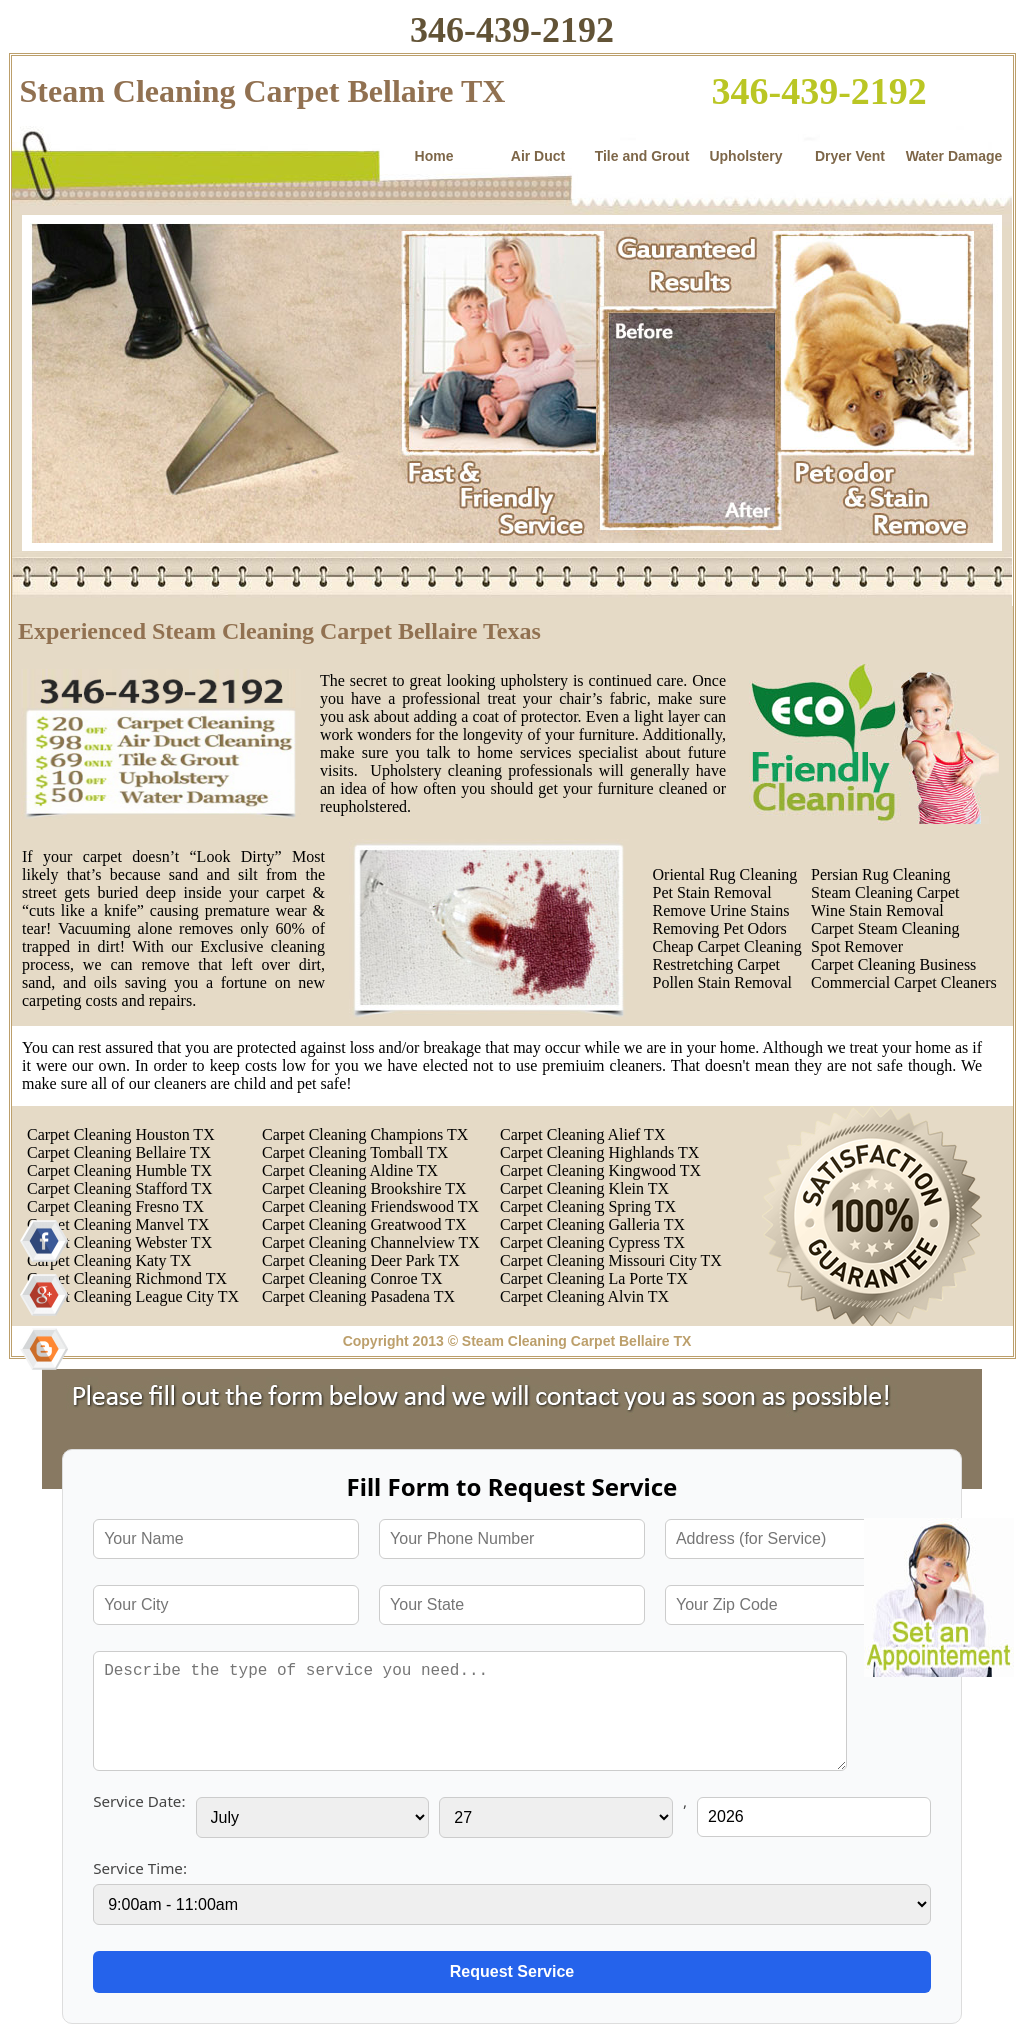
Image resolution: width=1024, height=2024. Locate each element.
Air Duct (538, 156)
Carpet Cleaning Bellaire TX (119, 1152)
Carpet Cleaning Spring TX (588, 1206)
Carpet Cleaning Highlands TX (599, 1152)
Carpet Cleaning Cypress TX (592, 1242)
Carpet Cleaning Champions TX (365, 1134)
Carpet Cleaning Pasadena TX (358, 1296)
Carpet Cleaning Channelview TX (371, 1242)
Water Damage (954, 156)
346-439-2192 (512, 30)
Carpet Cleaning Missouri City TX (611, 1260)
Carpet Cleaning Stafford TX (120, 1188)
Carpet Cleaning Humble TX (119, 1170)
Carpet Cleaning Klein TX (584, 1188)
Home (434, 156)
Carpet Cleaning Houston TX (121, 1134)
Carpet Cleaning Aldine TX (350, 1170)
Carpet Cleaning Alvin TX (584, 1296)
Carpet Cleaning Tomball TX (355, 1152)
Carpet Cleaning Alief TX (582, 1134)
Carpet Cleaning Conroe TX (352, 1278)
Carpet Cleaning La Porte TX (594, 1278)
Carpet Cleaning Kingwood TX (600, 1170)
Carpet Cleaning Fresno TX (115, 1206)
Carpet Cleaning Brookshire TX (364, 1188)
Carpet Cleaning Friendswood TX (370, 1206)
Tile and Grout (642, 156)
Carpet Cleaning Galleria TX (592, 1224)
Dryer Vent (850, 156)
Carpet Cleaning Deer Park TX (361, 1260)
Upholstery (745, 156)
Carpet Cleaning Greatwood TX (364, 1224)
